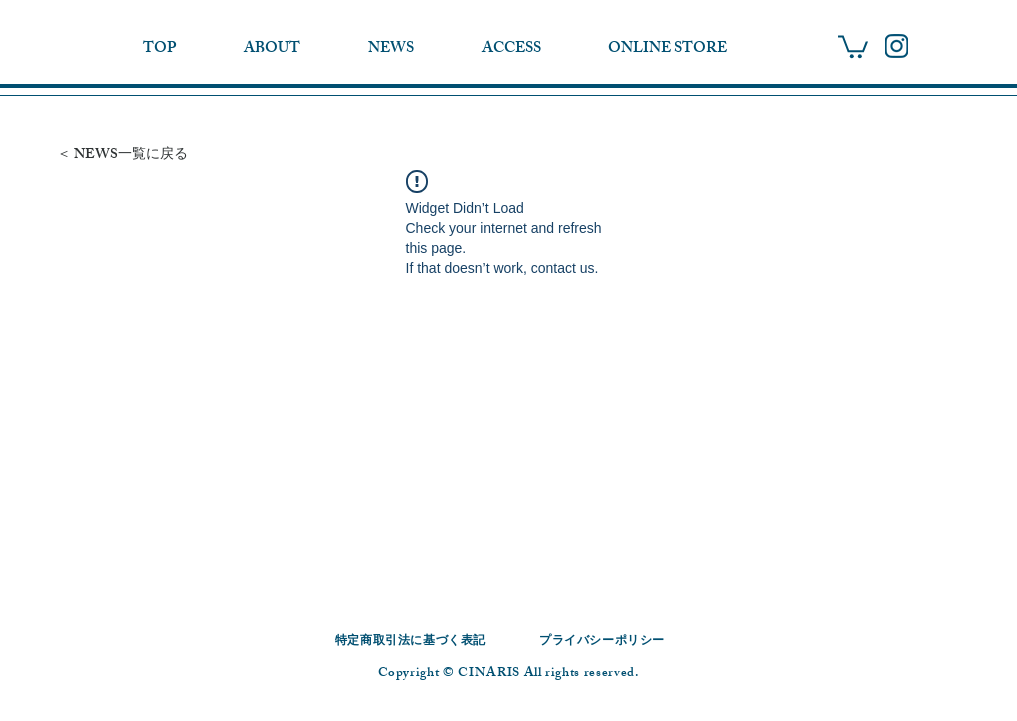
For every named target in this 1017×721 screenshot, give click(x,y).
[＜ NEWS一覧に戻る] (141, 155)
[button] (853, 45)
